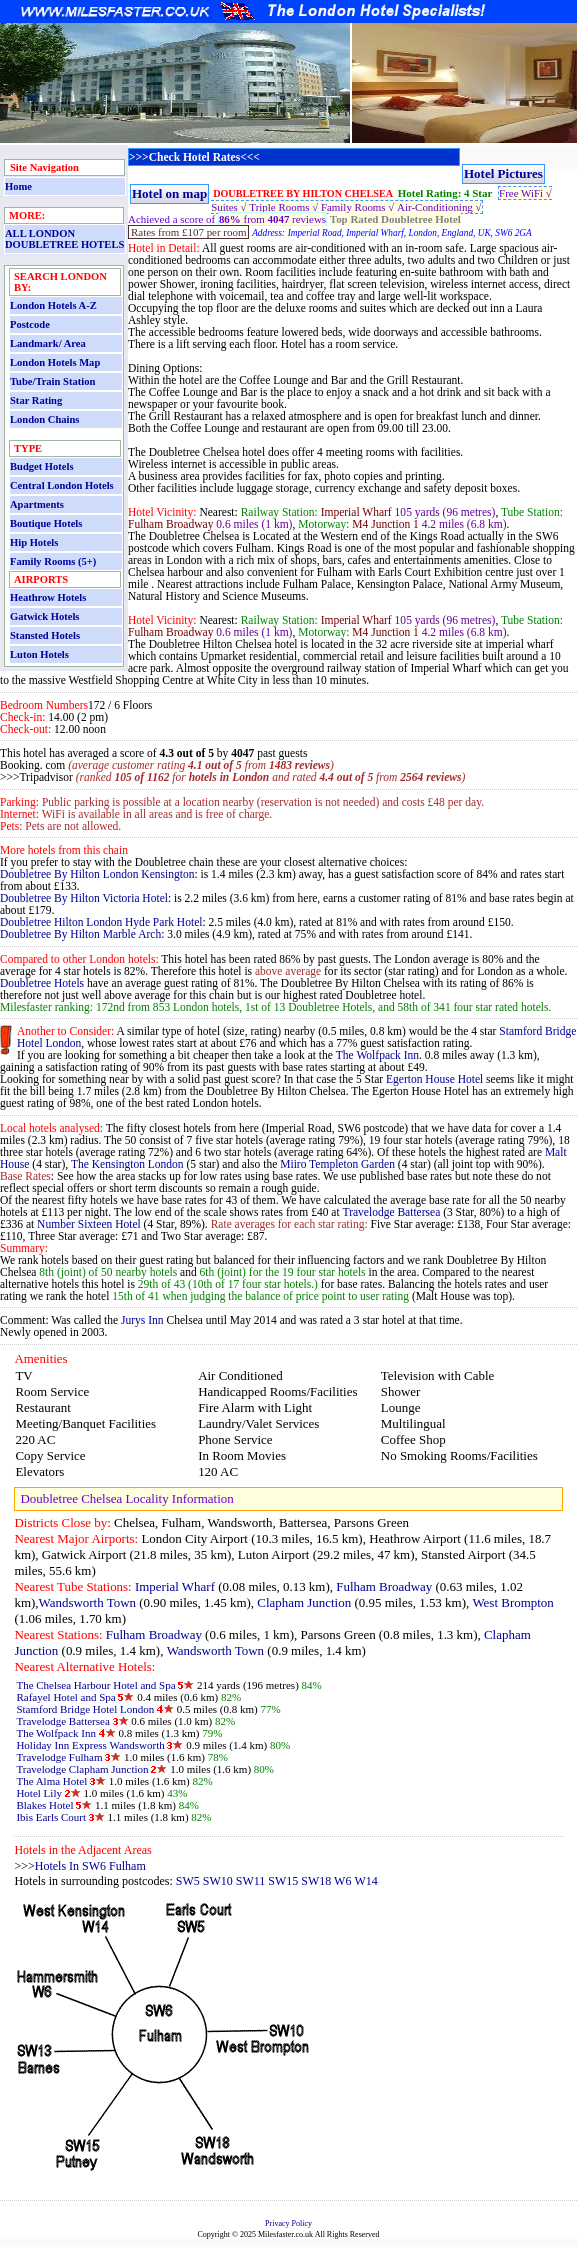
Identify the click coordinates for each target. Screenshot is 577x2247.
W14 (365, 1881)
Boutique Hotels (46, 523)
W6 (342, 1881)
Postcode (30, 324)
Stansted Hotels (45, 635)
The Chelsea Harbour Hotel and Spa (95, 1685)
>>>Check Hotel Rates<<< (194, 157)
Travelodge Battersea (392, 1212)
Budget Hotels (42, 466)
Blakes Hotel (44, 1805)
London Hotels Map (55, 362)
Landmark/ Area (48, 343)
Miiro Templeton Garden (337, 1164)
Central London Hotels (62, 485)
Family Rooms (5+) (53, 561)
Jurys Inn (142, 1320)
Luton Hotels (39, 654)
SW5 (188, 1881)
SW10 (218, 1881)
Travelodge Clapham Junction (82, 1769)
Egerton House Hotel (434, 1079)
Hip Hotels (34, 542)
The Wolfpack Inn (377, 1055)
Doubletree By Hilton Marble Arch (80, 934)
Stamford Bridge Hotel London (85, 1709)
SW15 (283, 1881)
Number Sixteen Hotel (89, 1224)
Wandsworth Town (87, 1602)
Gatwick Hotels (44, 616)
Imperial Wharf (175, 1586)
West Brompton (512, 1602)
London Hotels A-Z (53, 305)
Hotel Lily (40, 1793)
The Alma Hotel (51, 1781)
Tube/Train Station (52, 381)
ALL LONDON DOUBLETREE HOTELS (64, 239)
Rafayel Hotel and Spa (65, 1697)
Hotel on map (169, 193)
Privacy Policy (288, 2223)
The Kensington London (127, 1164)
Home (18, 186)
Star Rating (36, 400)
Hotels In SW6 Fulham (90, 1866)
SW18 (317, 1881)
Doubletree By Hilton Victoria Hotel (84, 898)
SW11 (251, 1881)
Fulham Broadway (384, 1586)
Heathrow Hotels (48, 597)
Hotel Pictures (503, 173)
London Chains (44, 419)
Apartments (37, 504)
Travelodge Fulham (59, 1757)
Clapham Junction (304, 1602)
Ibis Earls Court (51, 1817)
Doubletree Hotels (42, 983)
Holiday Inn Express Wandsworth (90, 1745)
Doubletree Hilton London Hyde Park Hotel (101, 922)
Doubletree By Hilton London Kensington (97, 874)
